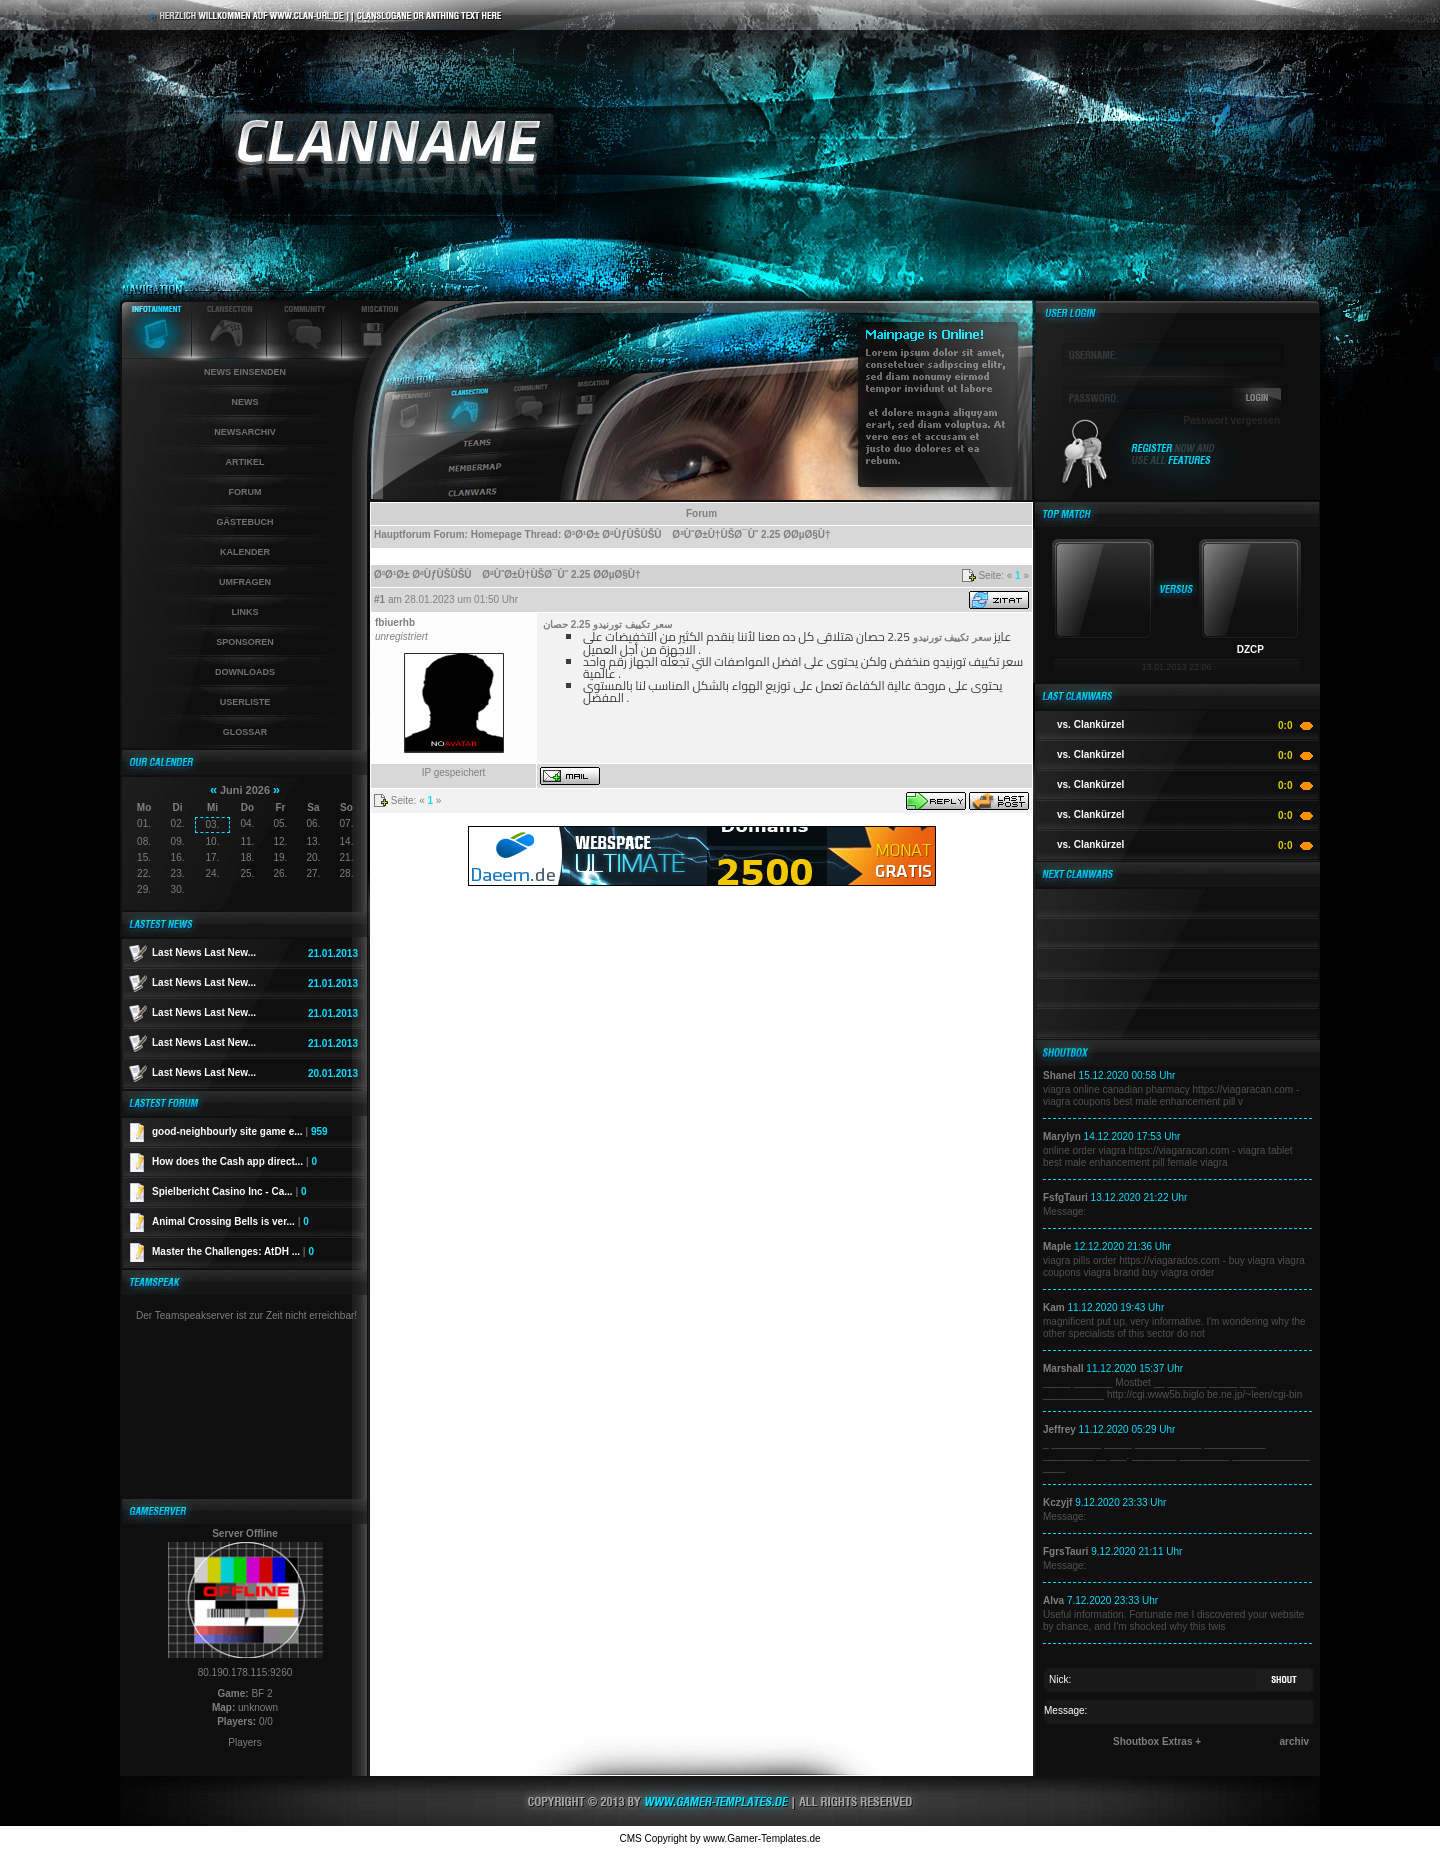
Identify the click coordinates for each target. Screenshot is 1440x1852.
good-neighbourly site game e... (240, 1131)
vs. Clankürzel (1090, 724)
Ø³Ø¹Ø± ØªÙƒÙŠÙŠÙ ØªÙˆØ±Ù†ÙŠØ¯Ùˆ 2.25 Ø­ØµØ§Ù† (697, 534)
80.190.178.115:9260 (245, 1672)
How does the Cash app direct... (234, 1161)
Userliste (245, 702)
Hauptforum (402, 534)
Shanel (1059, 1075)
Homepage (496, 534)
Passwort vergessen (1231, 420)
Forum (245, 492)
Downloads (245, 672)
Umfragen (245, 582)
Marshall (1063, 1368)
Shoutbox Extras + (1157, 1741)
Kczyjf (1057, 1502)
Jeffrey (1059, 1429)
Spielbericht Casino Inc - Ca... (229, 1191)
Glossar (245, 732)
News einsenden (245, 372)
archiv (1294, 1741)
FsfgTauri (1065, 1197)
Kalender (245, 552)
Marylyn (1062, 1136)
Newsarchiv (245, 432)
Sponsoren (245, 642)
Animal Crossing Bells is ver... (230, 1221)
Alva (1053, 1600)
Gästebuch (244, 522)
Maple (1057, 1246)
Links (245, 612)
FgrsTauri (1065, 1551)
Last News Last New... (204, 952)
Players (244, 1742)
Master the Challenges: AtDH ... (233, 1251)
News (245, 402)
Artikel (245, 462)
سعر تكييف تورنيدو (952, 637)
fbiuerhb (395, 622)
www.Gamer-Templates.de (761, 1838)
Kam (1054, 1307)
